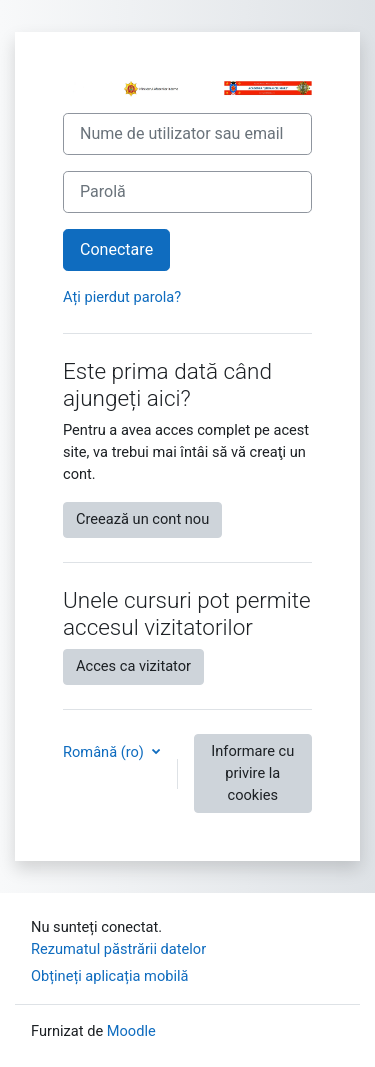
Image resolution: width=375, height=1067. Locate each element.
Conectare (116, 249)
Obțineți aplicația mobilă (110, 976)
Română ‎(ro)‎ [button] (105, 752)
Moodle (131, 1031)
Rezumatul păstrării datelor (118, 949)
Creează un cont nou (142, 519)
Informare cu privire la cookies (252, 773)
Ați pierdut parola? (122, 297)
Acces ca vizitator (133, 666)
